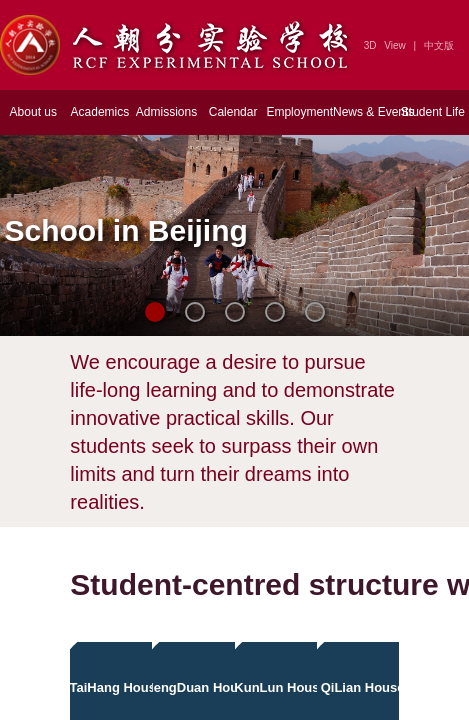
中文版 (439, 45)
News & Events (366, 112)
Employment (299, 112)
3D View (385, 45)
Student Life (433, 112)
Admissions (166, 112)
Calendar (233, 112)
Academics (100, 112)
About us (33, 112)
